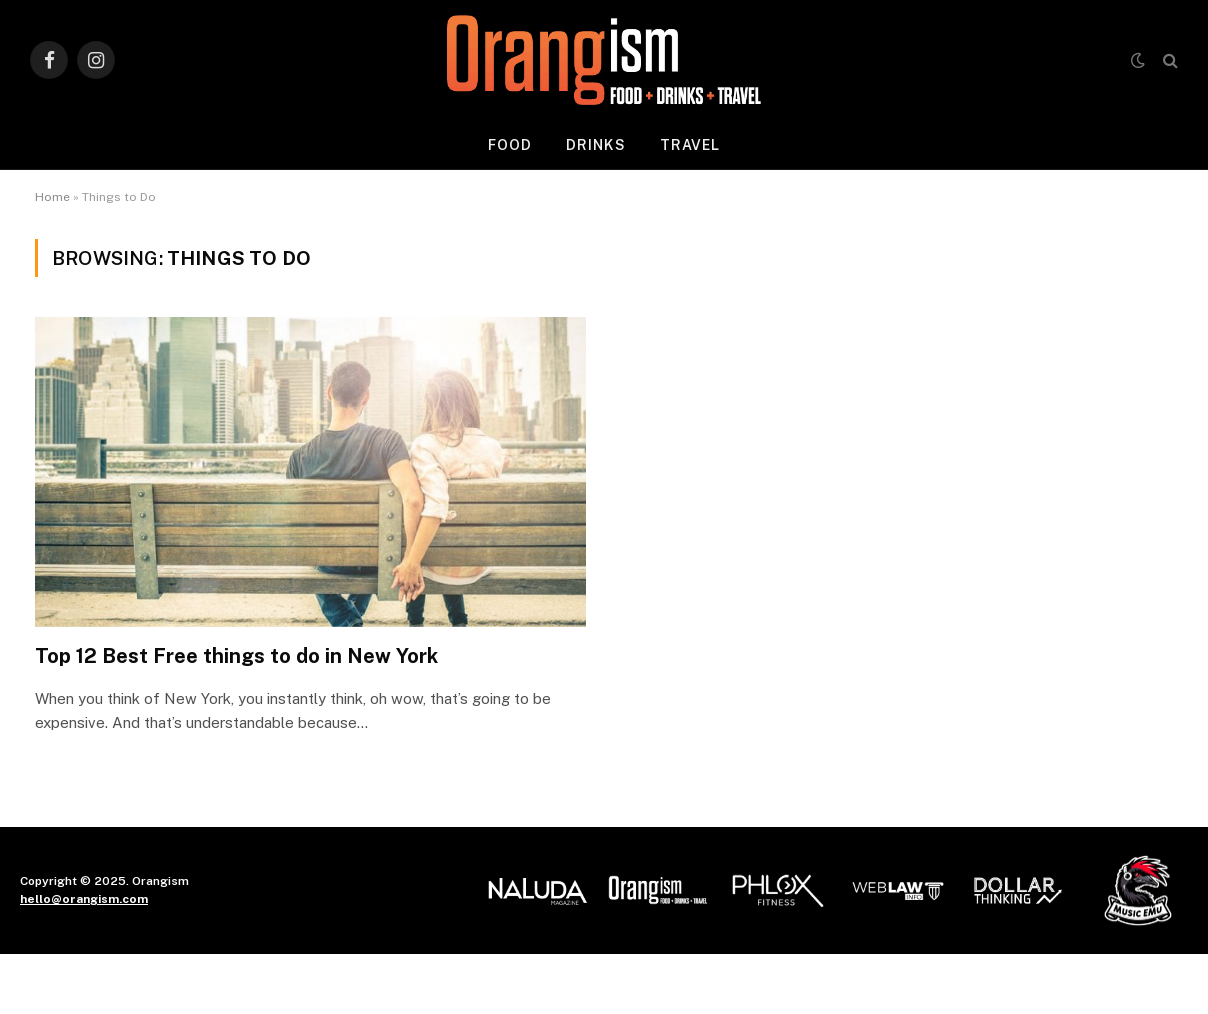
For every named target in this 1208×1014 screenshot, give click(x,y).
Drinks (596, 145)
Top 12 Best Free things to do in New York (236, 656)
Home (52, 197)
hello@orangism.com (84, 899)
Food (510, 145)
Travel (690, 145)
